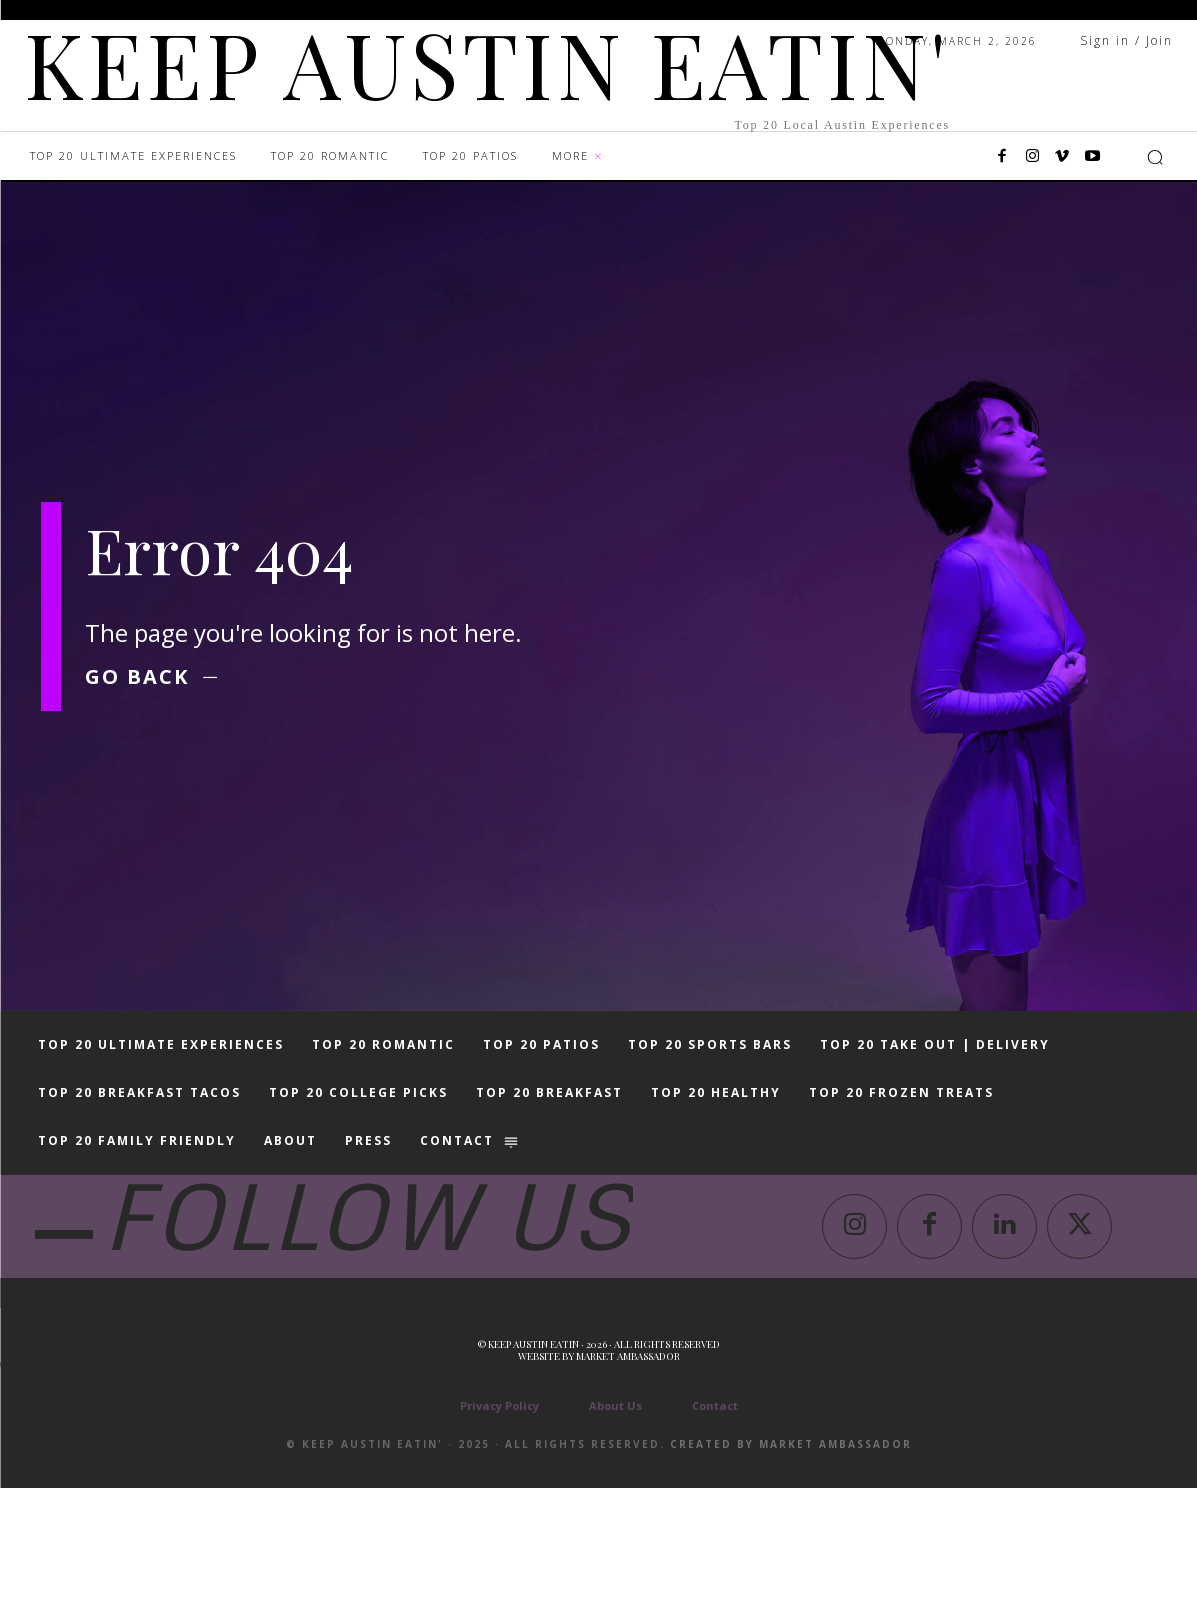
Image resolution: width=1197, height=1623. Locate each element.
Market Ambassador (628, 1491)
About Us (615, 1540)
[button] (1155, 157)
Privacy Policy (499, 1540)
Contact (715, 1540)
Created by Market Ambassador (791, 1579)
